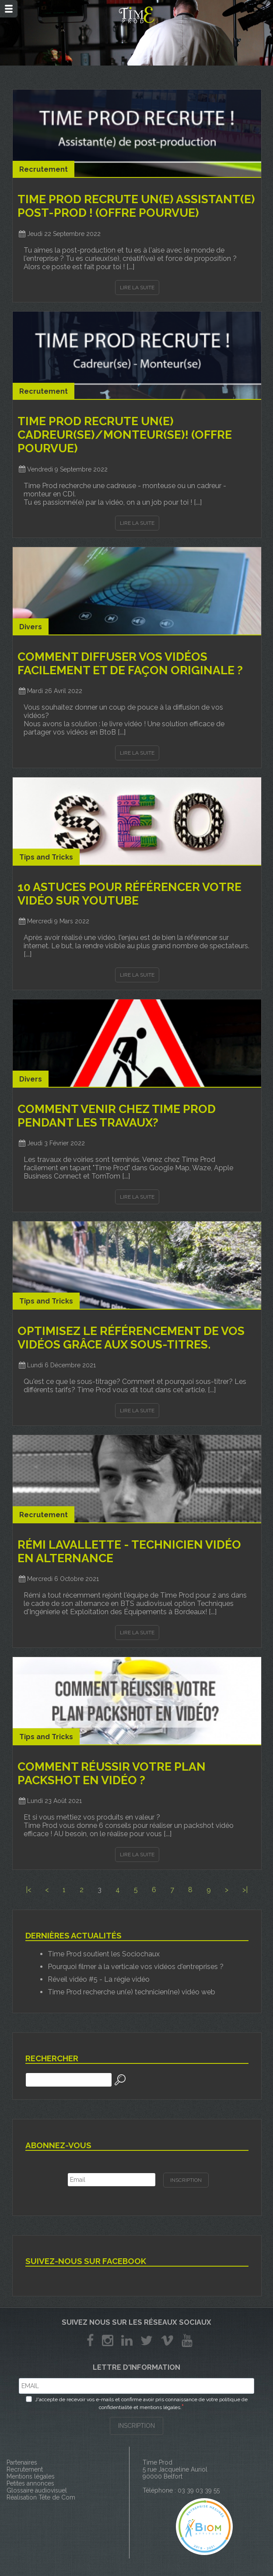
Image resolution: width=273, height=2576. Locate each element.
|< (28, 1890)
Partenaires (22, 2462)
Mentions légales (31, 2476)
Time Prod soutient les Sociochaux (104, 1954)
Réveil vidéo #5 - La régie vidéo (99, 1979)
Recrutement (25, 2469)
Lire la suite (137, 287)
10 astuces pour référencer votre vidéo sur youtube (130, 893)
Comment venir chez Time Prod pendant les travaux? (117, 1115)
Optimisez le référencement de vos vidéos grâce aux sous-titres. (131, 1337)
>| (245, 1890)
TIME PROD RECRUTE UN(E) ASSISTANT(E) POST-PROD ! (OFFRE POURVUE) (136, 205)
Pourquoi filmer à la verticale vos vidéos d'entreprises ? (136, 1966)
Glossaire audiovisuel (37, 2490)
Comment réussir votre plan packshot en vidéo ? (112, 1773)
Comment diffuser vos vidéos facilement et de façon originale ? (130, 663)
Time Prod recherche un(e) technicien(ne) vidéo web (131, 1992)
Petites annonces (30, 2483)
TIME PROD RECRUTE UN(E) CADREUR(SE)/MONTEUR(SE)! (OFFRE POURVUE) (125, 434)
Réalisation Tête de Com (41, 2497)
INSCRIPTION (136, 2425)
